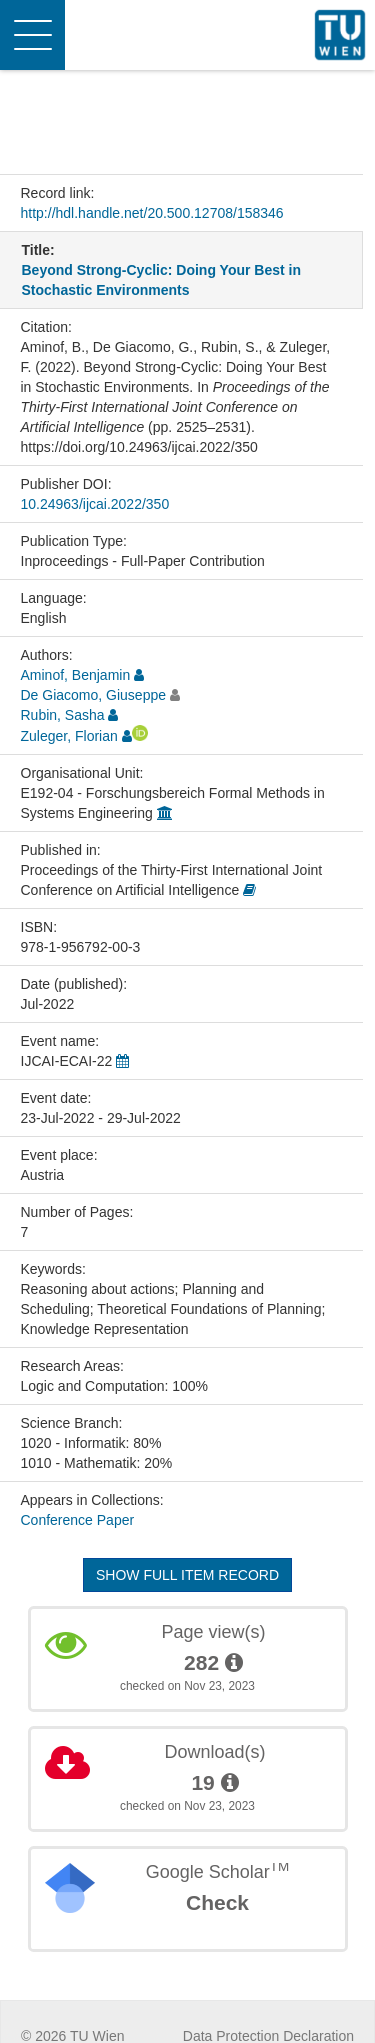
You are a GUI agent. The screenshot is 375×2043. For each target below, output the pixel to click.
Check (217, 1902)
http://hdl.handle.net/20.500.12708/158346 (152, 213)
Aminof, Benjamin (76, 675)
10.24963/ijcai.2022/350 (95, 504)
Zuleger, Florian (69, 736)
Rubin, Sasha (63, 715)
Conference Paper (78, 1520)
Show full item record (187, 1575)
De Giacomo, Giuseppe (94, 695)
